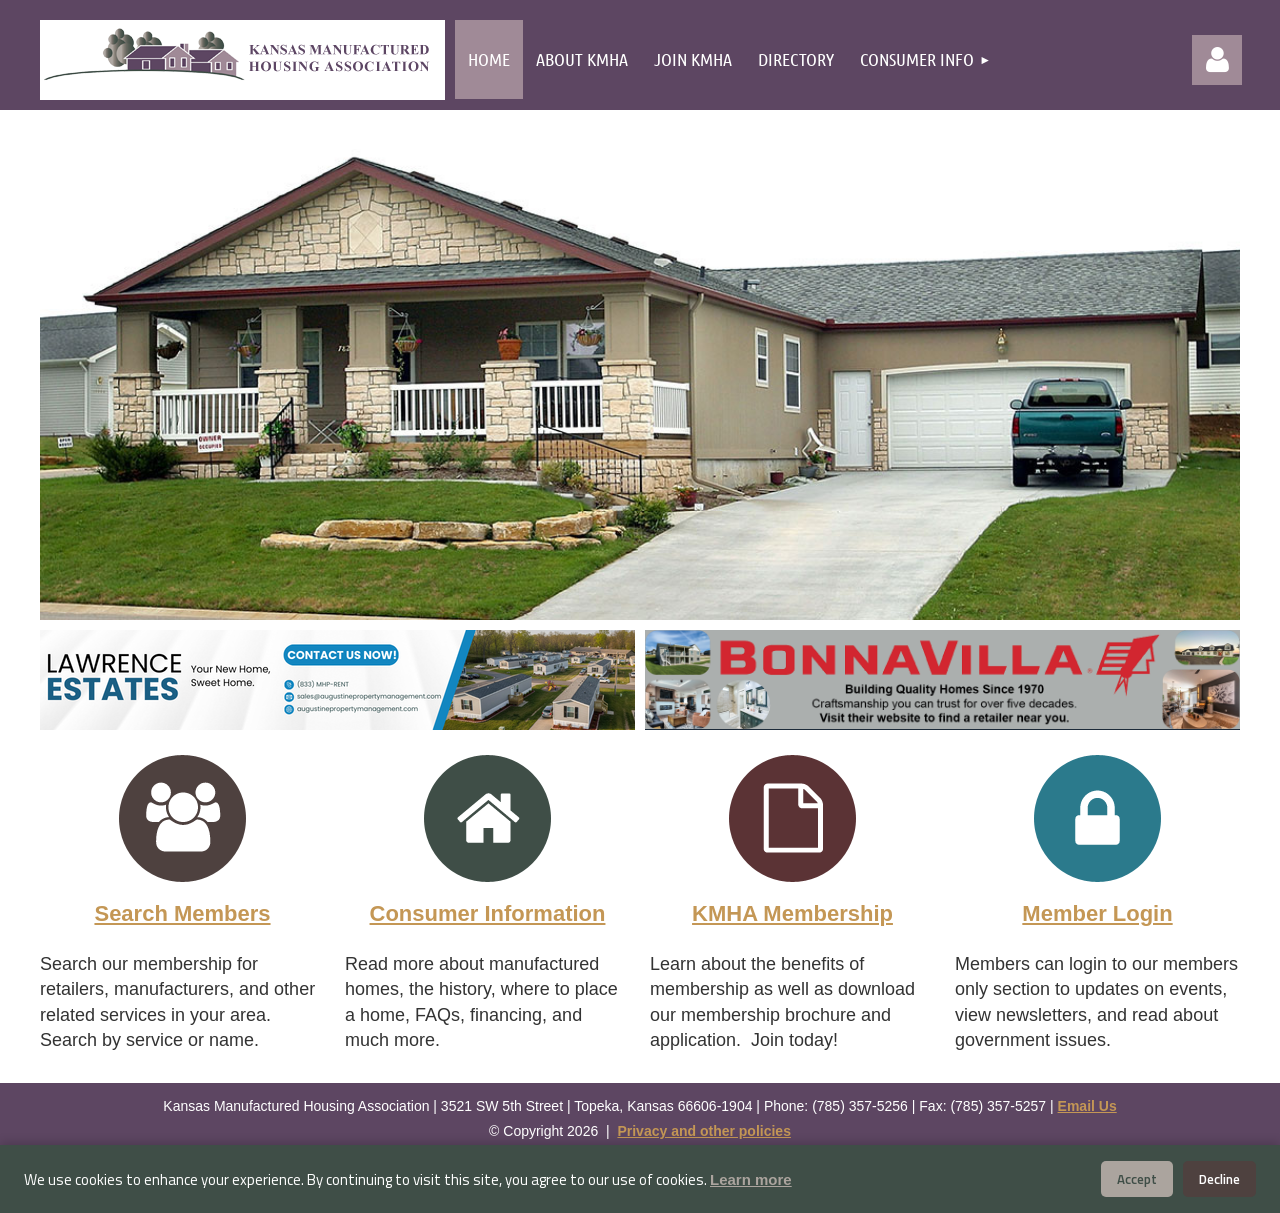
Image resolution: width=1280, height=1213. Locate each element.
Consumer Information (488, 913)
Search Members (182, 913)
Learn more (751, 1179)
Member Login (1097, 913)
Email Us (1087, 1106)
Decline (1219, 1179)
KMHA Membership (792, 913)
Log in (1217, 60)
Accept (1137, 1179)
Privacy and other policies (704, 1131)
